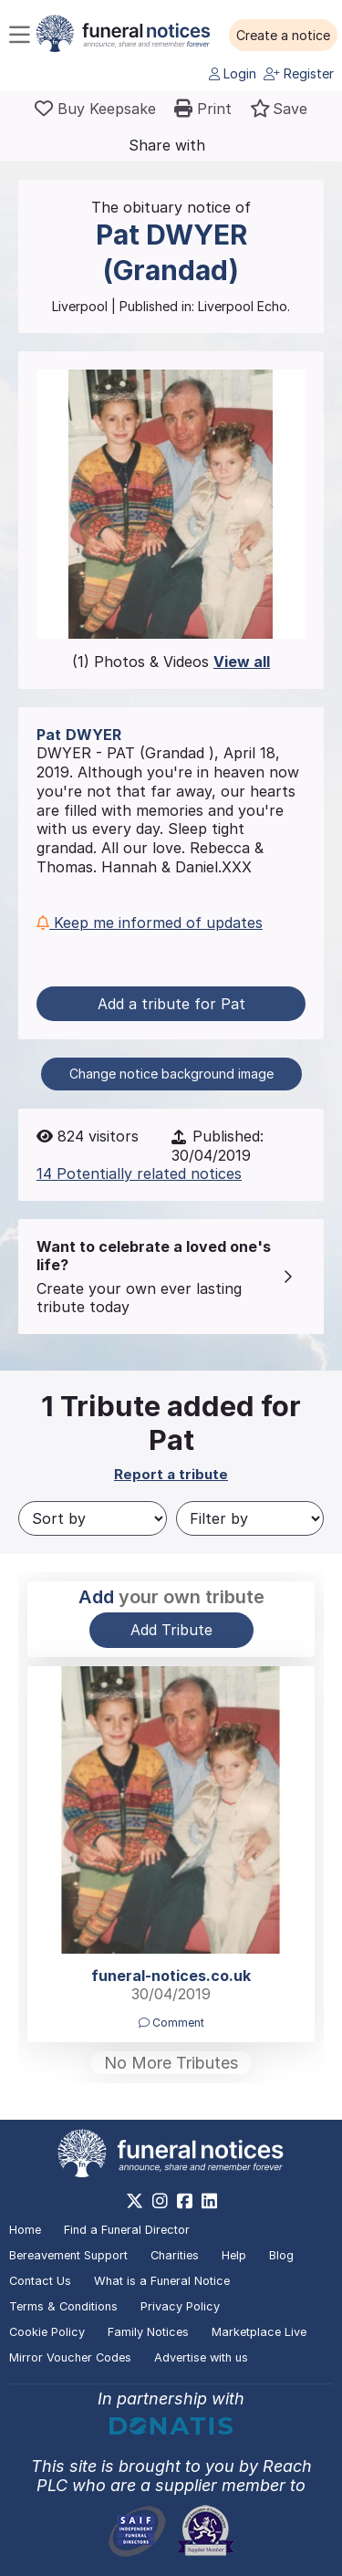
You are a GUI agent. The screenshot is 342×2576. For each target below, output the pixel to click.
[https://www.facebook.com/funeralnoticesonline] (184, 2201)
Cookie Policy (47, 2332)
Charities (174, 2255)
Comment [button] (171, 2022)
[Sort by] (92, 1518)
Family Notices (148, 2332)
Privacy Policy (180, 2306)
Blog (281, 2255)
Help (234, 2255)
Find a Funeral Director (127, 2230)
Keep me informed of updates (149, 922)
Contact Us (40, 2281)
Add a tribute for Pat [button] (171, 1004)
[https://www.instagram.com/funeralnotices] (160, 2201)
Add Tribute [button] (171, 1630)
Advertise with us (201, 2357)
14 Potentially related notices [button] (139, 1173)
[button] (283, 35)
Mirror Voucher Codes (70, 2357)
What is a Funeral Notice (162, 2281)
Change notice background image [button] (171, 1073)
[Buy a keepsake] (95, 108)
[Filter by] (250, 1518)
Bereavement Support (68, 2255)
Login (232, 73)
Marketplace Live (259, 2332)
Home (25, 2230)
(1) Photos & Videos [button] (171, 661)
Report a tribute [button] (171, 1474)
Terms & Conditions (63, 2306)
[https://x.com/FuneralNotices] (134, 2201)
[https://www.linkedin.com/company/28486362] (209, 2201)
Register (299, 73)
